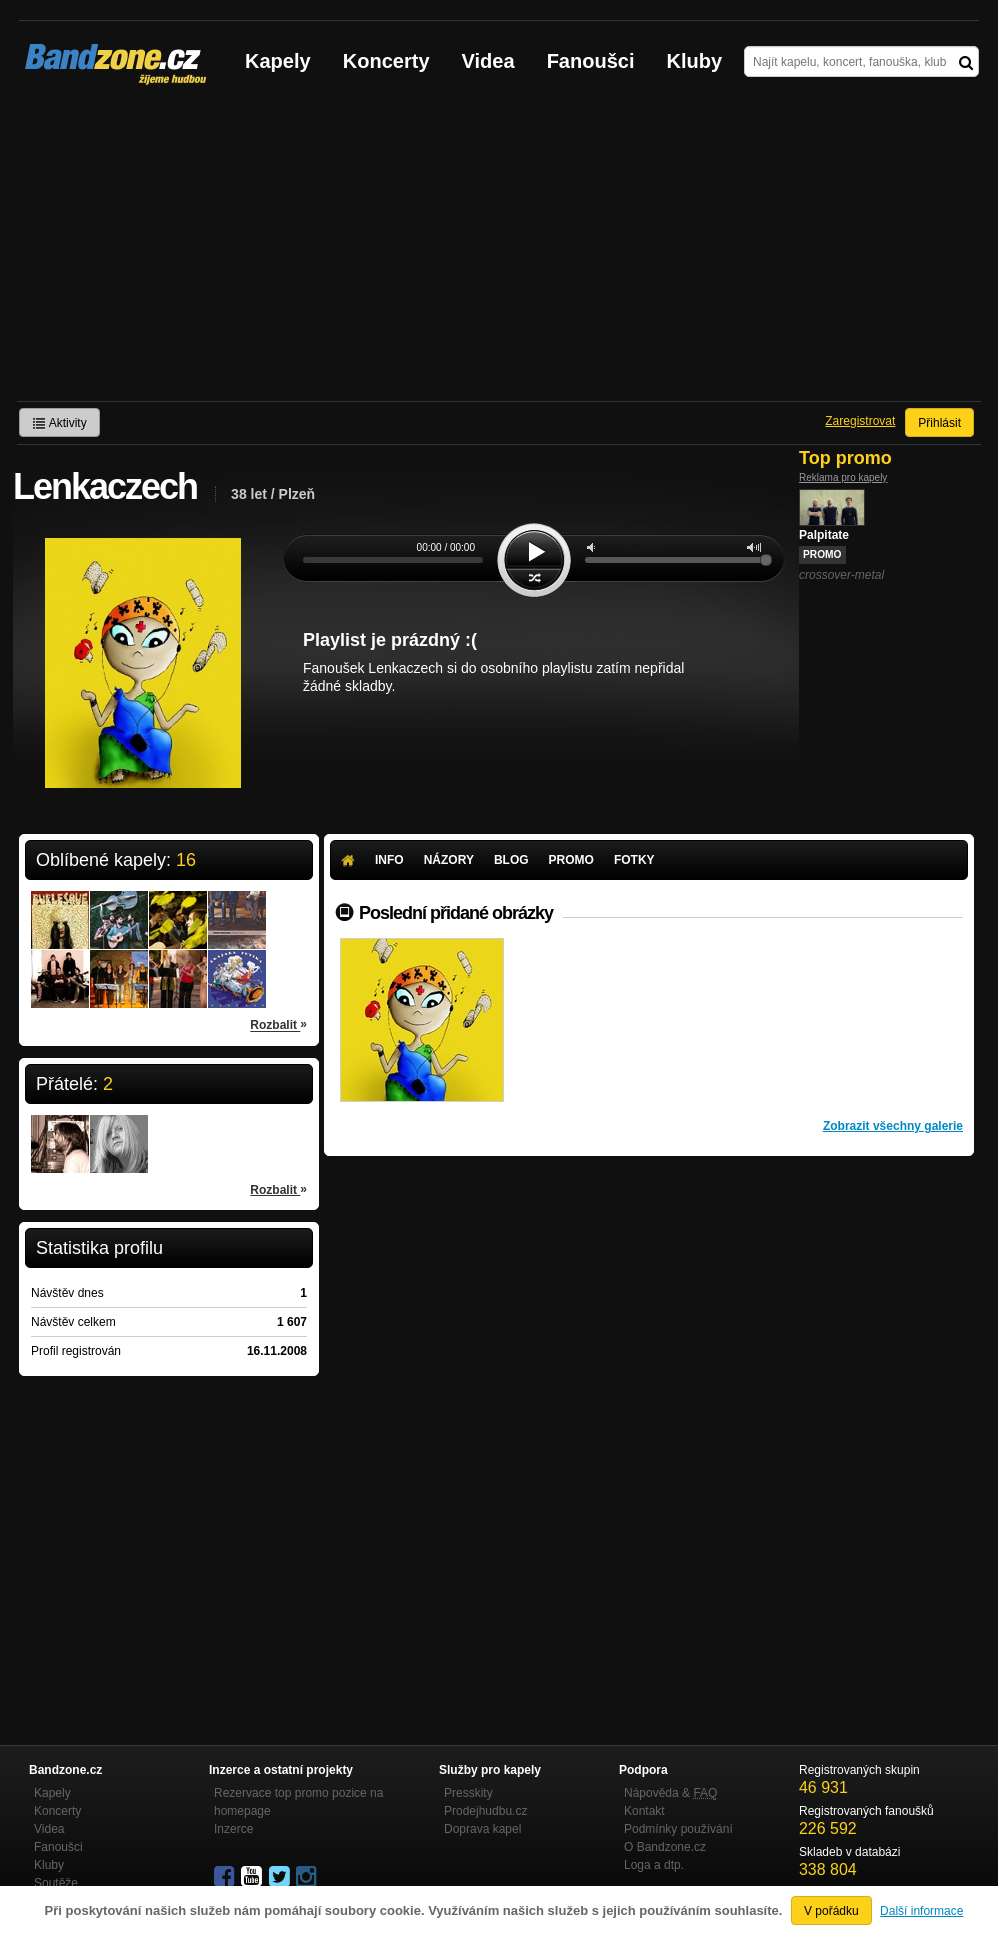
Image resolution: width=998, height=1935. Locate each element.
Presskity (468, 1793)
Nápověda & (670, 1793)
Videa (488, 61)
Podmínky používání (678, 1829)
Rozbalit (278, 1024)
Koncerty (386, 61)
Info (389, 860)
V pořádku (831, 1911)
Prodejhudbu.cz (485, 1811)
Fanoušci (591, 61)
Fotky (634, 860)
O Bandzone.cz (665, 1847)
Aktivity (59, 423)
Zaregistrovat (860, 421)
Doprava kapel (482, 1829)
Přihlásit (939, 423)
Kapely (278, 61)
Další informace (921, 1911)
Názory (449, 860)
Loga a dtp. (654, 1865)
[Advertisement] (499, 251)
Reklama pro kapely (843, 477)
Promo (571, 860)
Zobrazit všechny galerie (893, 1126)
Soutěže (56, 1883)
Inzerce (233, 1829)
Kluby (695, 61)
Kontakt (644, 1811)
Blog (511, 860)
